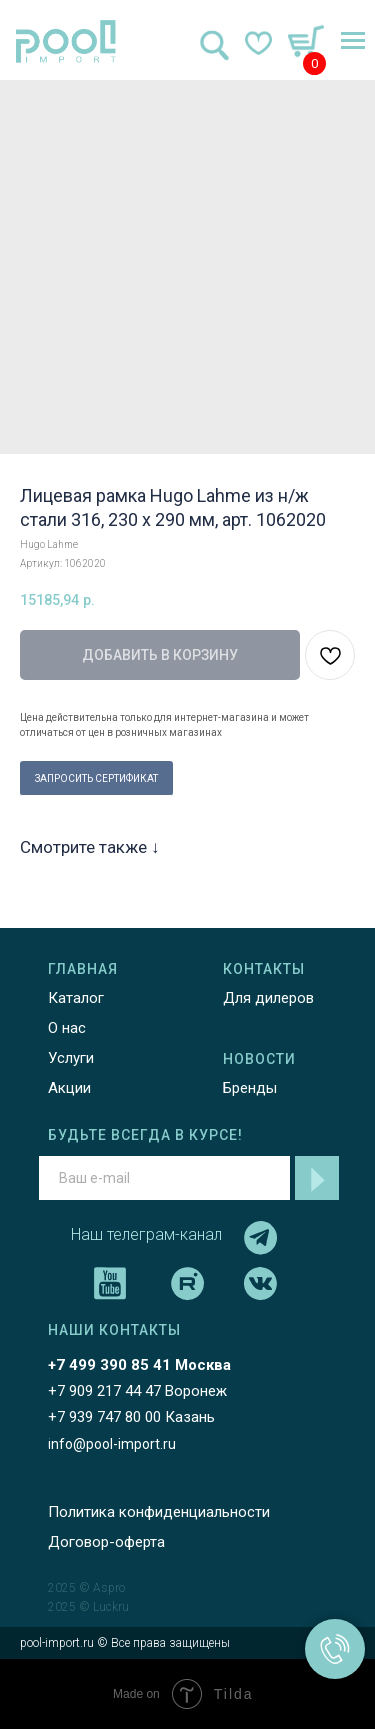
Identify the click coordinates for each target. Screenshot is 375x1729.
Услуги (71, 1058)
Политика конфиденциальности (159, 1512)
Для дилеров (268, 998)
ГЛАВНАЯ (83, 969)
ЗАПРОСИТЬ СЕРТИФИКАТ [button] (96, 778)
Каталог (76, 998)
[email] (164, 1178)
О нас (67, 1028)
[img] (66, 41)
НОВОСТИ (259, 1059)
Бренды (250, 1088)
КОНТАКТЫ (264, 969)
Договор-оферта (106, 1542)
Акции (69, 1088)
